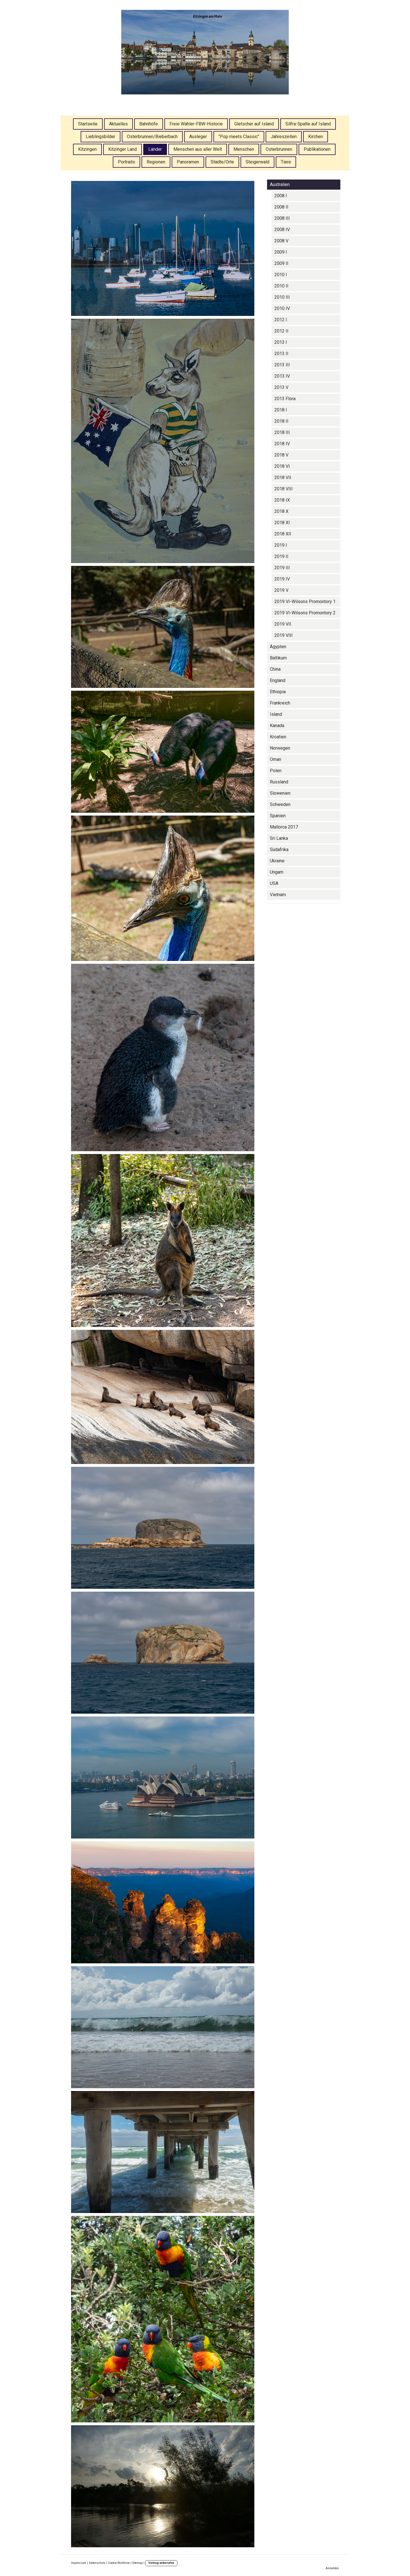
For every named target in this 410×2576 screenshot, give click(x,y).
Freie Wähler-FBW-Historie (196, 124)
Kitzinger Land (122, 149)
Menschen (243, 149)
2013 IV (282, 376)
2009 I (280, 252)
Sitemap (137, 2563)
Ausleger (198, 136)
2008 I (280, 195)
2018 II (281, 421)
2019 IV (282, 579)
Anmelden (332, 2568)
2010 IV (282, 308)
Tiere (286, 162)
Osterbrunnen (279, 149)
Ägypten (278, 646)
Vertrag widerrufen (161, 2563)
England (277, 680)
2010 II (281, 286)
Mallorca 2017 (284, 827)
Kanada (277, 725)
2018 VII (282, 477)
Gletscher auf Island (254, 124)
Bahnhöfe (148, 124)
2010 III (282, 297)
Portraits (126, 162)
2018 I (280, 410)
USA (274, 883)
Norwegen (280, 748)
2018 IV (282, 443)
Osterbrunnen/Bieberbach (152, 136)
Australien (280, 184)
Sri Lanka (279, 838)
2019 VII (282, 624)
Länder (155, 149)
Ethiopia (278, 691)
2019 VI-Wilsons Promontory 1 (305, 601)
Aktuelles (118, 124)
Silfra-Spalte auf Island (308, 124)
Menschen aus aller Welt (197, 149)
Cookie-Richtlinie (119, 2563)
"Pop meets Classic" (239, 136)
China (275, 669)
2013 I (280, 342)
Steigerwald (257, 162)
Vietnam (278, 894)
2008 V (281, 240)
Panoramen (188, 162)
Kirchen (315, 136)
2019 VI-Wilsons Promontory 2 (305, 612)
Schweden (280, 804)
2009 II (281, 263)
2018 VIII (283, 488)
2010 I (280, 274)
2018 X (281, 511)
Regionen (156, 162)
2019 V (281, 590)
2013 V (281, 387)
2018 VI (282, 466)
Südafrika (279, 849)
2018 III (282, 432)
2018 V (281, 455)
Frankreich (280, 703)
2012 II (281, 331)
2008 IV (282, 229)
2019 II (281, 556)
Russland (279, 782)
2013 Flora (285, 398)
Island (276, 714)
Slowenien (280, 793)
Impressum (78, 2563)
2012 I (280, 319)
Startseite (88, 124)
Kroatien (278, 736)
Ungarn (276, 872)
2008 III (282, 218)
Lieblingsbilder (100, 136)
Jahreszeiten (284, 136)
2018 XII (282, 534)
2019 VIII (283, 635)
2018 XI (282, 522)
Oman (275, 759)
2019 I (280, 545)
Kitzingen (87, 149)
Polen (275, 770)
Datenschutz (97, 2563)
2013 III (282, 364)
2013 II (281, 353)
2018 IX (282, 500)
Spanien (278, 815)
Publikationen (317, 149)
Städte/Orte (222, 162)
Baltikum (278, 658)
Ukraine (277, 860)
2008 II (281, 207)
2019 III (282, 567)
